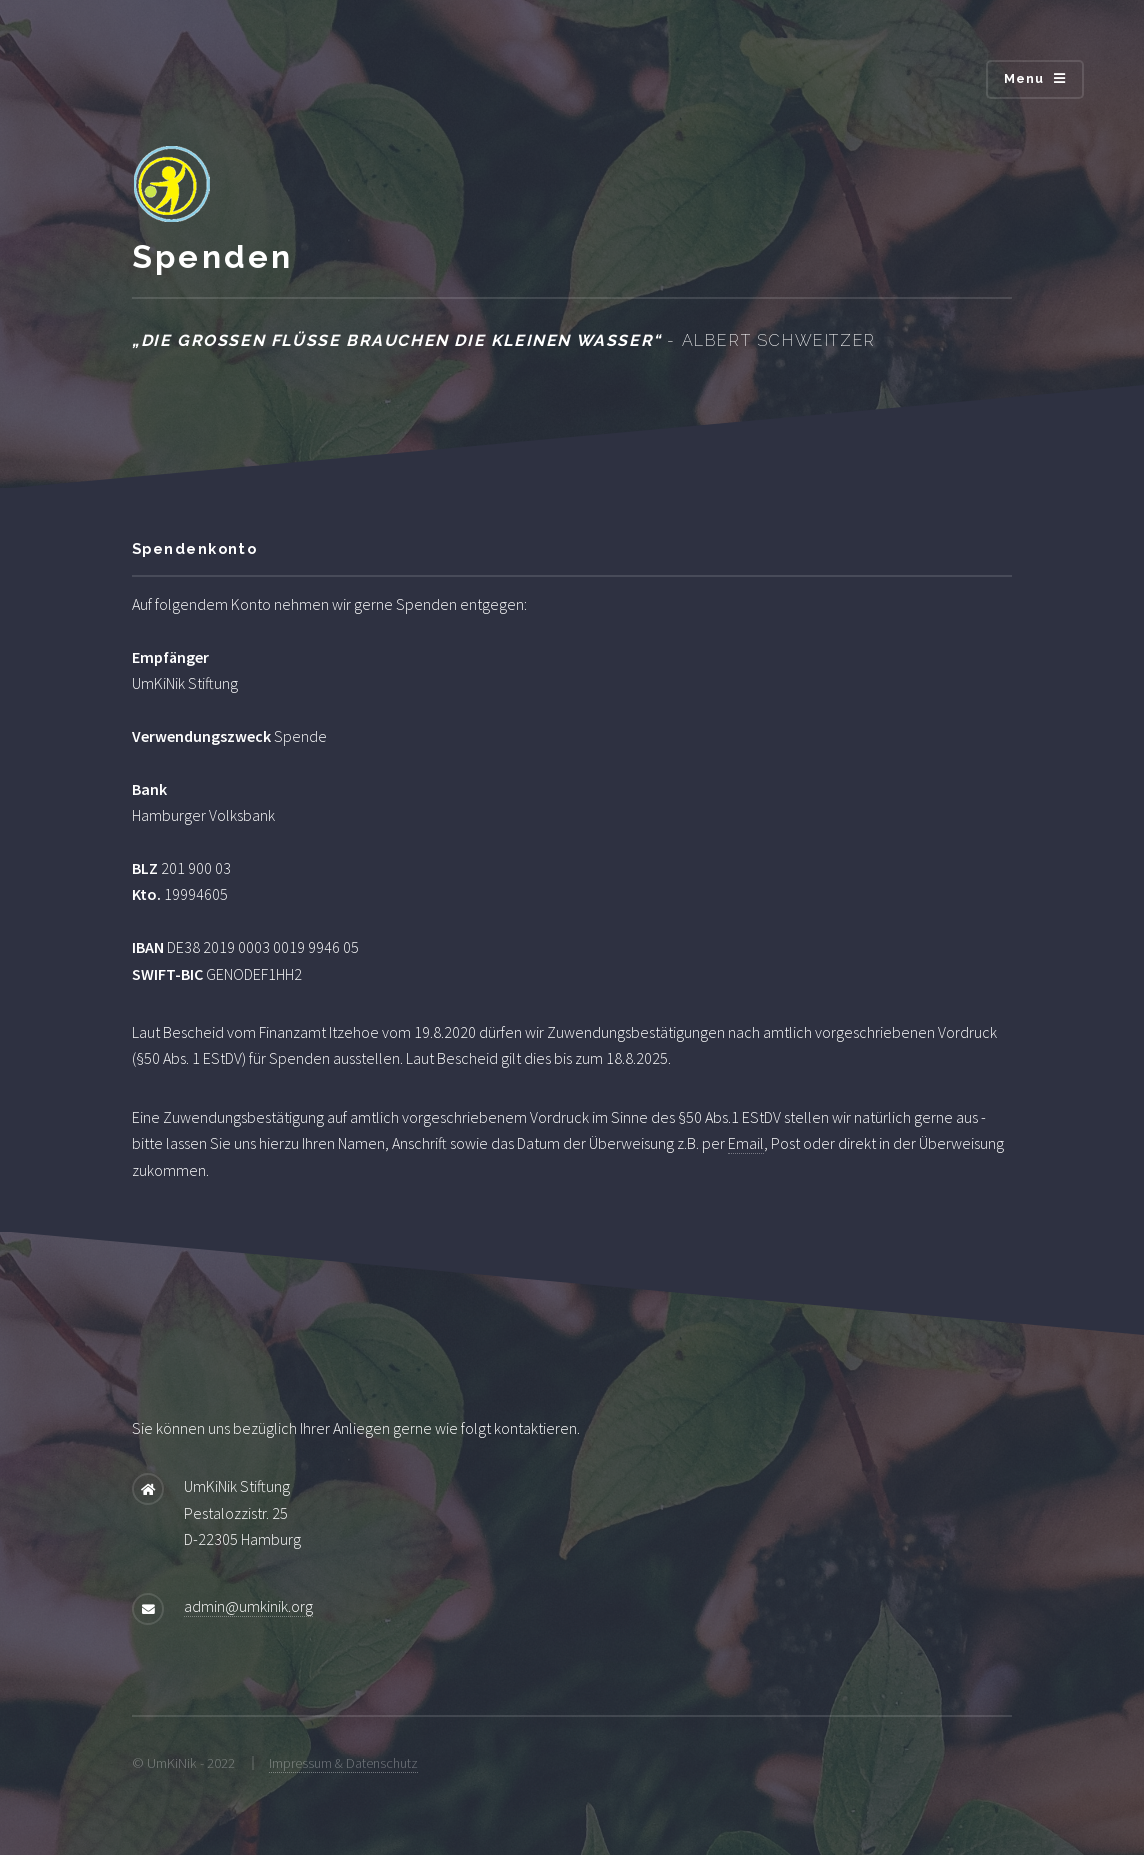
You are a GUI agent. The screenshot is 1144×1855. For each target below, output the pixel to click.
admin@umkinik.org (248, 1606)
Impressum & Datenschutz (343, 1763)
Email (746, 1143)
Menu (1024, 78)
